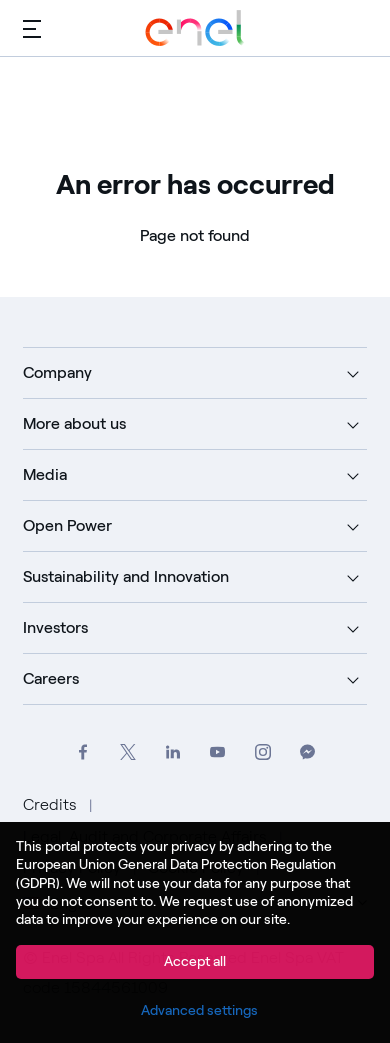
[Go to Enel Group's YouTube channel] (217, 752)
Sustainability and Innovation (126, 576)
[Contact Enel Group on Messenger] (307, 752)
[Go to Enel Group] (195, 28)
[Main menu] (32, 28)
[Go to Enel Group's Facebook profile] (82, 752)
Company (57, 372)
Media (45, 474)
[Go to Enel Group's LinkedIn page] (172, 752)
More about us (74, 423)
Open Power (67, 525)
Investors (55, 627)
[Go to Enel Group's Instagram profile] (262, 752)
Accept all (195, 961)
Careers (51, 678)
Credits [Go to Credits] (52, 804)
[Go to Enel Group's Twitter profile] (127, 752)
